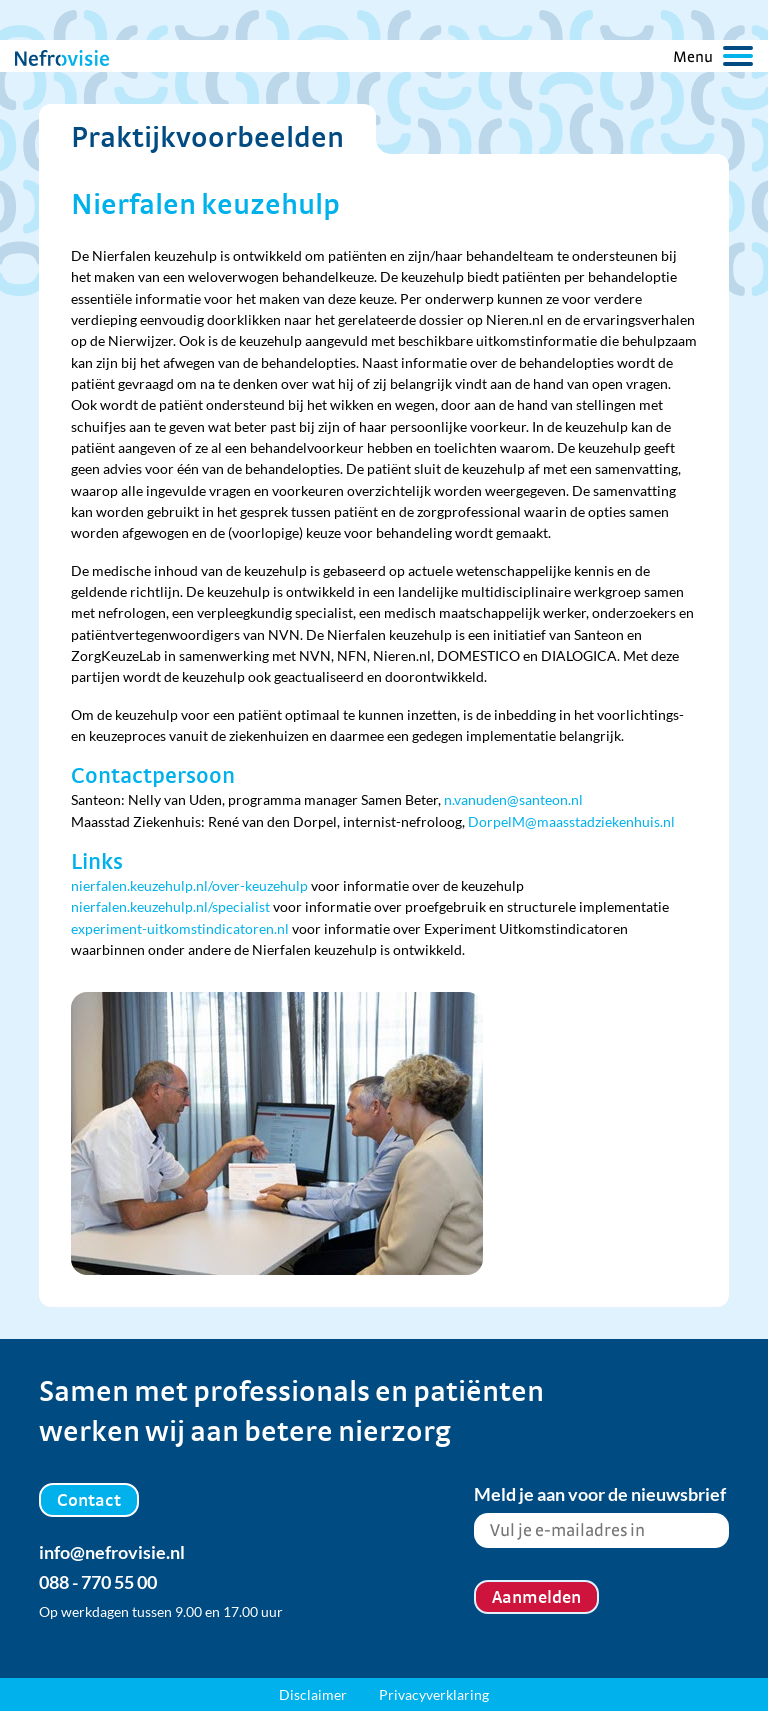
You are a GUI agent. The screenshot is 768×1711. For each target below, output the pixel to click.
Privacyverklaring (434, 1694)
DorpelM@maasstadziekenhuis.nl (571, 821)
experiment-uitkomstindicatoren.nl (180, 928)
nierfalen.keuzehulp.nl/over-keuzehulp (189, 885)
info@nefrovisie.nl (112, 1552)
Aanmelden (536, 1596)
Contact (89, 1499)
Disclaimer (313, 1694)
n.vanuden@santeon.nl (513, 799)
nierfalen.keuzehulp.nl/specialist (170, 906)
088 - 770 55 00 (98, 1582)
